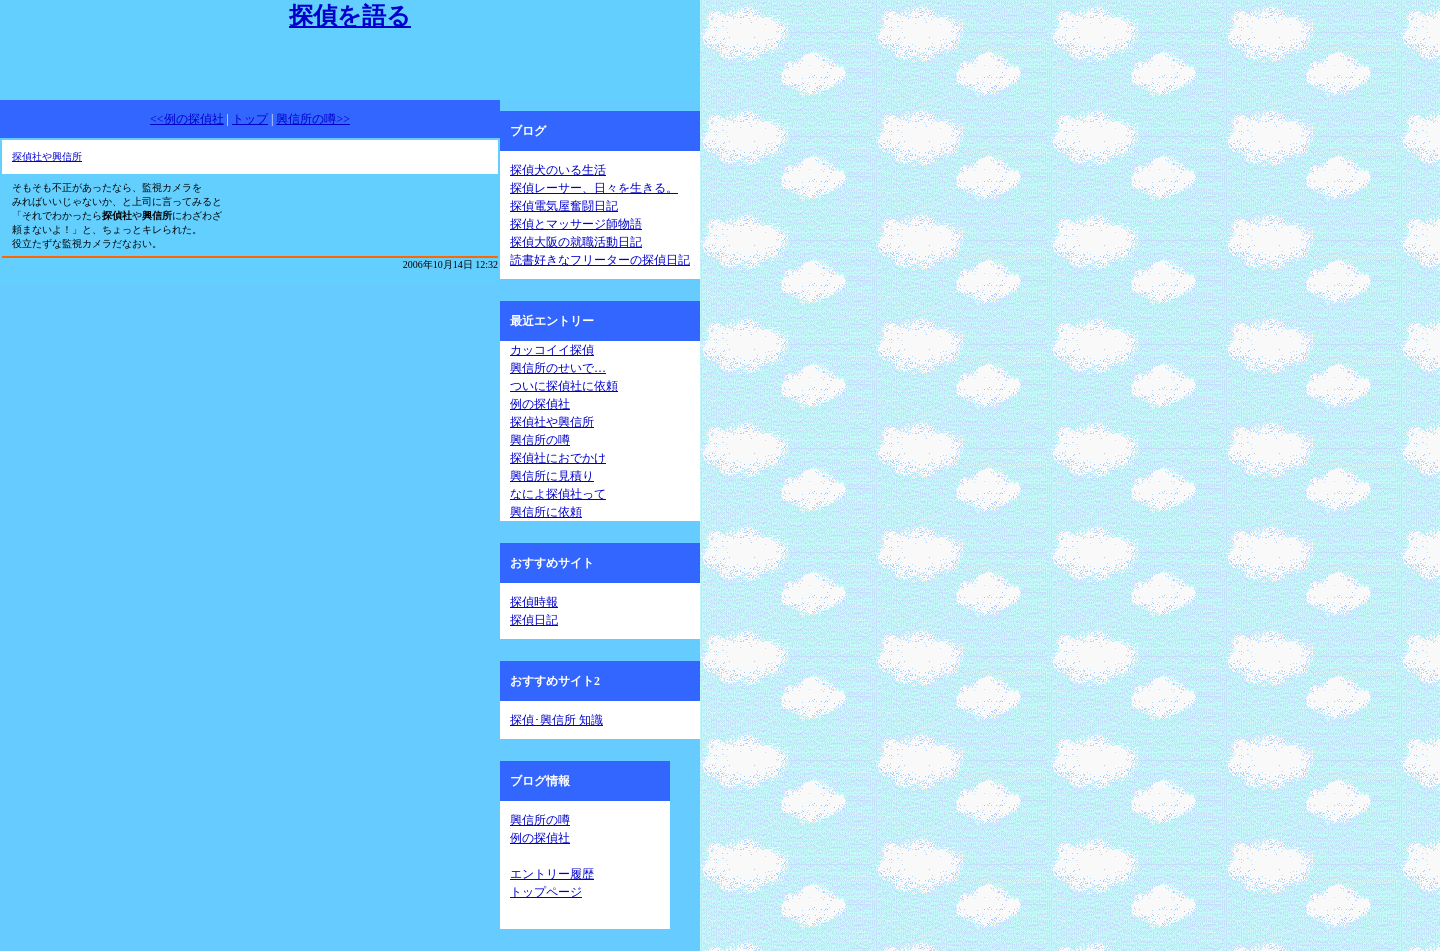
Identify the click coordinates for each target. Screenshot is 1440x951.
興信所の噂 (540, 440)
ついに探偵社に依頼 (564, 386)
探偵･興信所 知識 (556, 720)
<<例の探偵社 (187, 119)
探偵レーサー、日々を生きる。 (594, 188)
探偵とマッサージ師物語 (576, 224)
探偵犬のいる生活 (558, 170)
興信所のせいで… (558, 368)
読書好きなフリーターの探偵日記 (600, 260)
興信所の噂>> (313, 119)
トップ (250, 119)
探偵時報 (534, 602)
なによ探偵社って (558, 494)
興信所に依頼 (546, 512)
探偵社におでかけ (558, 458)
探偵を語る (350, 16)
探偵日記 (534, 620)
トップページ (546, 892)
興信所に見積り (552, 476)
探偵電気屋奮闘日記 (564, 206)
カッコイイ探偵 (552, 350)
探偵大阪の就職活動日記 (576, 242)
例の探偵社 (540, 404)
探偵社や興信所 (47, 156)
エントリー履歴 (552, 874)
